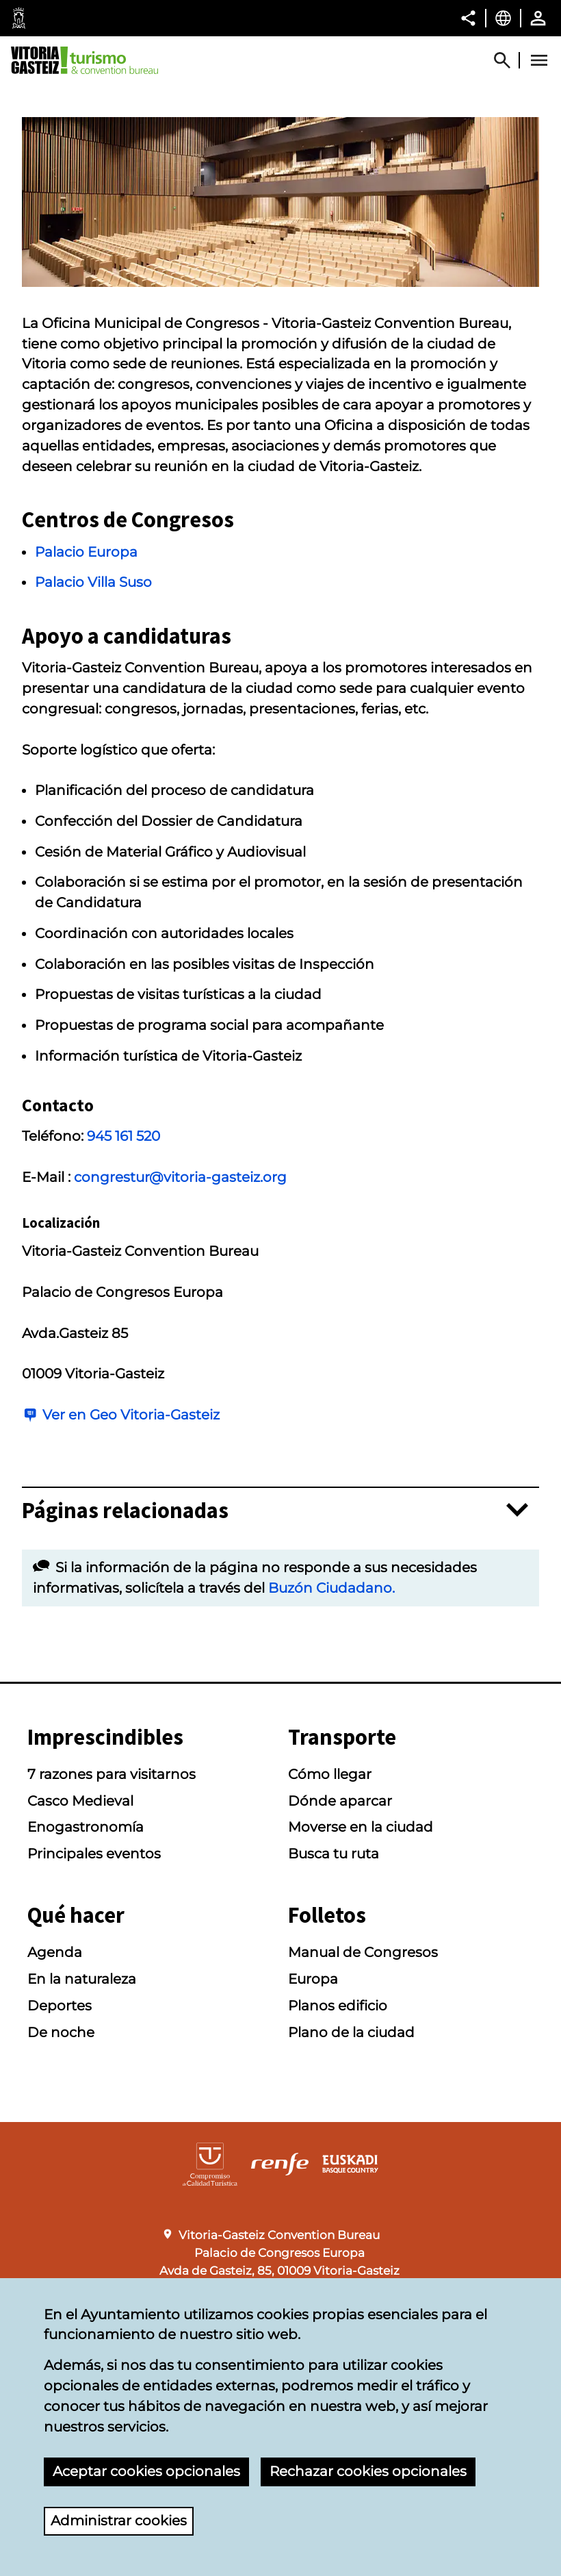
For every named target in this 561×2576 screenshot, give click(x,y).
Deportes (59, 2005)
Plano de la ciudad (351, 2032)
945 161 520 (123, 1136)
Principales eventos (94, 1853)
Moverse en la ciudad (360, 1827)
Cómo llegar (329, 1774)
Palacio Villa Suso (93, 582)
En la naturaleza (81, 1979)
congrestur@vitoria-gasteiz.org (180, 1177)
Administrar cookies (119, 2520)
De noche (60, 2032)
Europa (313, 1979)
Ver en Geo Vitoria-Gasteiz (131, 1414)
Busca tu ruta (333, 1853)
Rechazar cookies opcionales (368, 2471)
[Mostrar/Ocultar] (508, 60)
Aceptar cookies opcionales (146, 2471)
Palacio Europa (86, 552)
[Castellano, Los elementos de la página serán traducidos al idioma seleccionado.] (503, 17)
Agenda (54, 1952)
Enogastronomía (85, 1827)
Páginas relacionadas (125, 1510)
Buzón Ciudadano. (331, 1588)
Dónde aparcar (340, 1801)
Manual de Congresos (363, 1952)
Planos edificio (337, 2005)
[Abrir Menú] (539, 60)
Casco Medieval (80, 1801)
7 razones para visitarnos (111, 1774)
